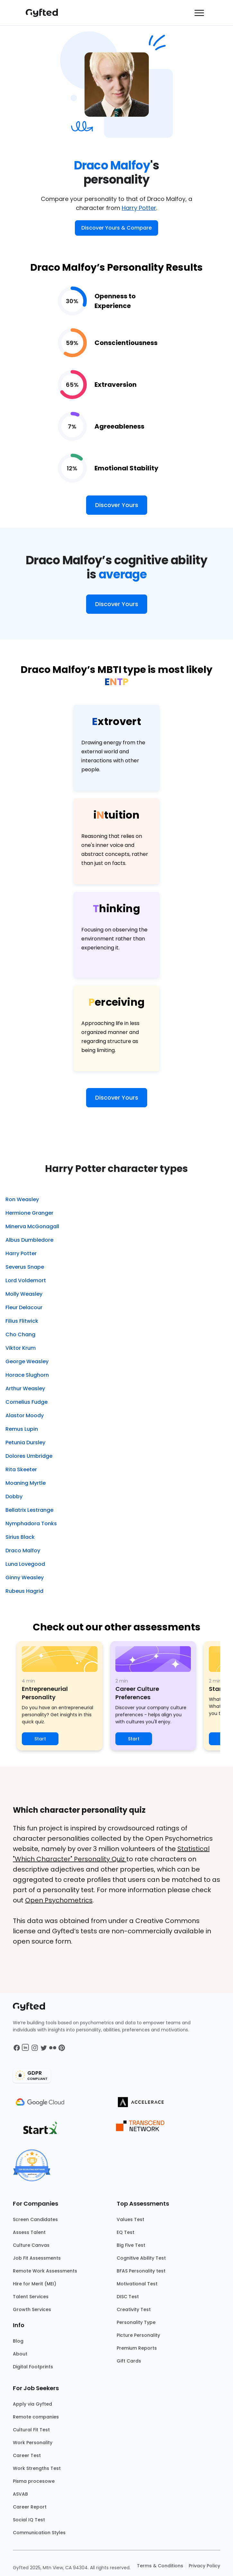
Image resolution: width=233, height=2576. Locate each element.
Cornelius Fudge (26, 1402)
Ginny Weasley (24, 1577)
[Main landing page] (45, 13)
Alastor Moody (24, 1415)
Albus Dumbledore (29, 1240)
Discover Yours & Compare (116, 227)
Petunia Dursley (25, 1442)
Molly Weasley (23, 1294)
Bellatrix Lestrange (29, 1510)
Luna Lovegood (25, 1564)
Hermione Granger (29, 1213)
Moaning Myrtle (25, 1483)
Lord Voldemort (25, 1280)
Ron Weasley (22, 1199)
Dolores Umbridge (28, 1456)
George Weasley (27, 1361)
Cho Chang (20, 1334)
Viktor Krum (20, 1348)
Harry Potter (139, 208)
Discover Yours (116, 505)
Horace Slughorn (27, 1375)
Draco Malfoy (22, 1550)
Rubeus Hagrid (24, 1591)
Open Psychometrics (59, 1900)
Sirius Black (20, 1537)
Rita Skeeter (21, 1469)
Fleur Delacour (23, 1307)
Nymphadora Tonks (31, 1523)
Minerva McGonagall (32, 1226)
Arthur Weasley (25, 1388)
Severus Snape (24, 1267)
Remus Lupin (21, 1429)
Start (40, 1739)
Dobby (13, 1496)
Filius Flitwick (21, 1321)
